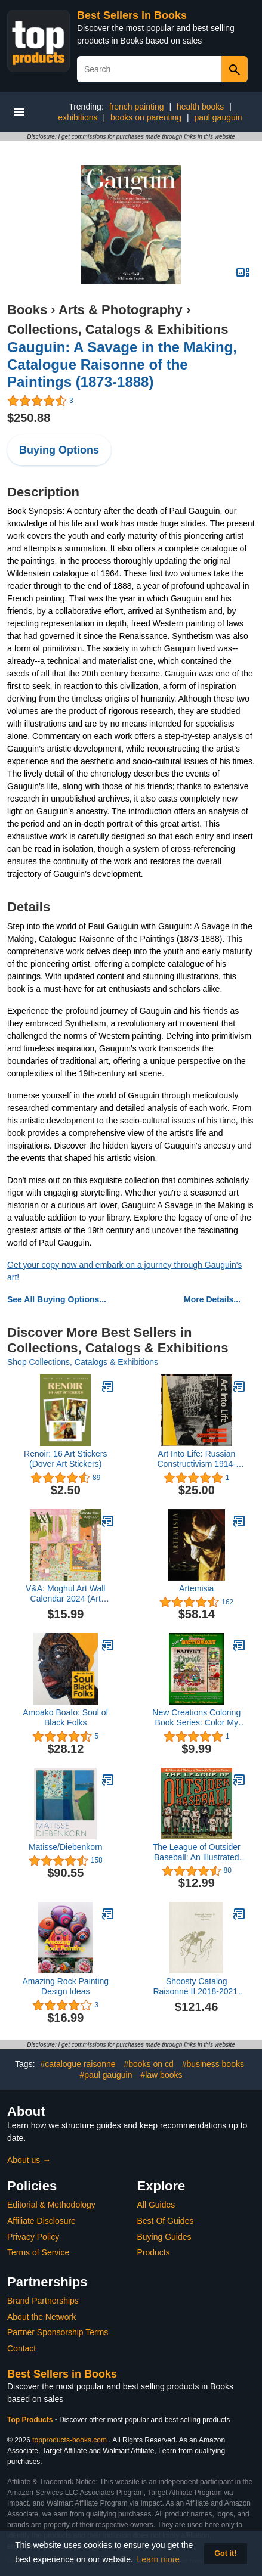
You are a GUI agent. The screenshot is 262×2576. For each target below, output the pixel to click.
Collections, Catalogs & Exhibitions (117, 329)
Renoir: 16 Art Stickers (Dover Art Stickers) (65, 1459)
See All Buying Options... (56, 1299)
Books (27, 309)
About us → (29, 2160)
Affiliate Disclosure (41, 2221)
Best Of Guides (165, 2221)
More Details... (212, 1299)
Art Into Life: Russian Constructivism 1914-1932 (197, 1459)
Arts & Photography (120, 309)
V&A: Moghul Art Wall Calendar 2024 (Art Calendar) (65, 1594)
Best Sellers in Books (132, 15)
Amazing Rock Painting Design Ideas (65, 1986)
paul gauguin (218, 117)
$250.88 (28, 417)
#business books (213, 2064)
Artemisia (196, 1588)
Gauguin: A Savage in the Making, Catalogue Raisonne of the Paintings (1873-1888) (122, 364)
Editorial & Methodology (51, 2204)
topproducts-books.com (69, 2440)
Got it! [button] (225, 2553)
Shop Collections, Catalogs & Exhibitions (82, 1362)
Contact (21, 2348)
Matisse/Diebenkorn (66, 1847)
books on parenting (145, 117)
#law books (161, 2075)
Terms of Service (38, 2252)
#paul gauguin (106, 2075)
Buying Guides (164, 2237)
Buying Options (59, 450)
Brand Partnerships (43, 2300)
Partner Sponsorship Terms (57, 2332)
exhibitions (77, 117)
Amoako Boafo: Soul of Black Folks (65, 1717)
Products (153, 2252)
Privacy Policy (33, 2237)
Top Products (31, 2420)
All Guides (156, 2204)
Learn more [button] (158, 2559)
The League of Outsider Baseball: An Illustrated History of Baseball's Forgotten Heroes (197, 1852)
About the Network (41, 2316)
